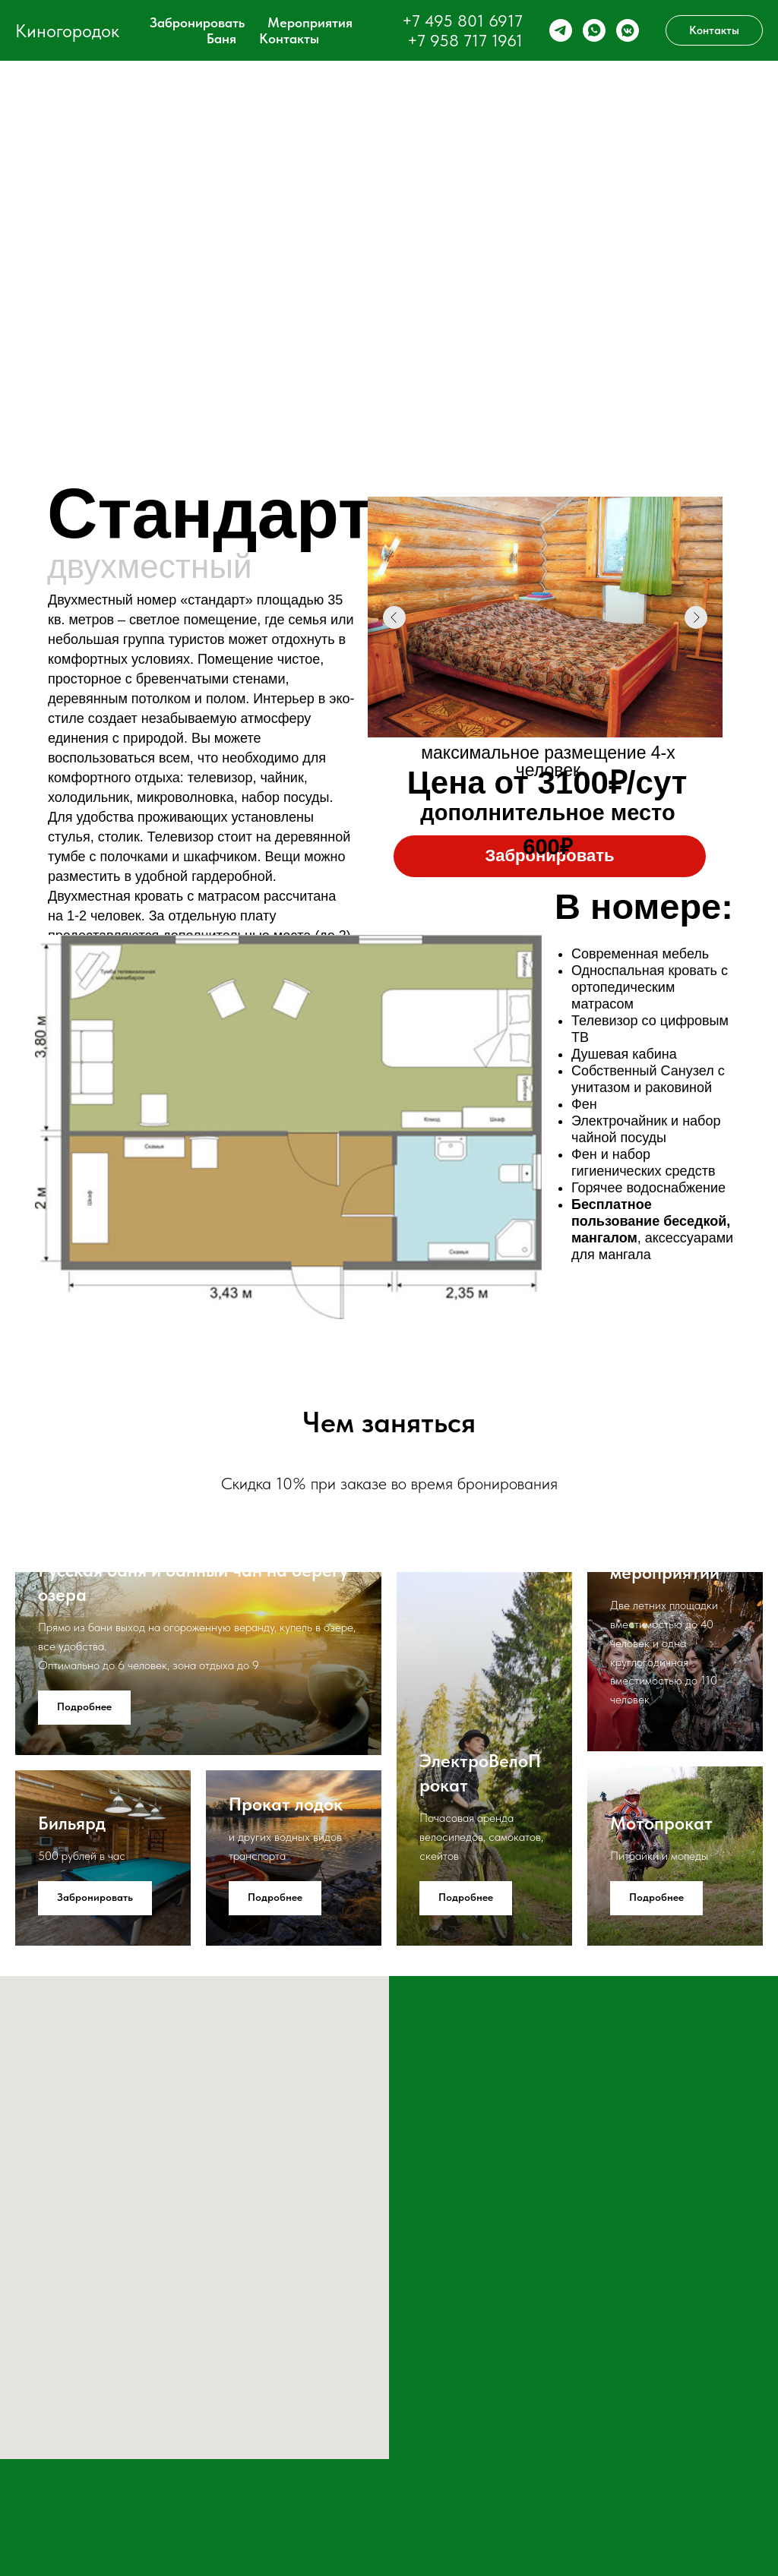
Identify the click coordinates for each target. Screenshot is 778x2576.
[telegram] (560, 30)
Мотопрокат (661, 1823)
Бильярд (72, 1823)
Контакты (289, 38)
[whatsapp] (594, 30)
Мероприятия (310, 22)
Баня (221, 38)
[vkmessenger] (627, 30)
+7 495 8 (434, 20)
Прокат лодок (286, 1804)
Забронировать (197, 22)
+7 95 (428, 40)
